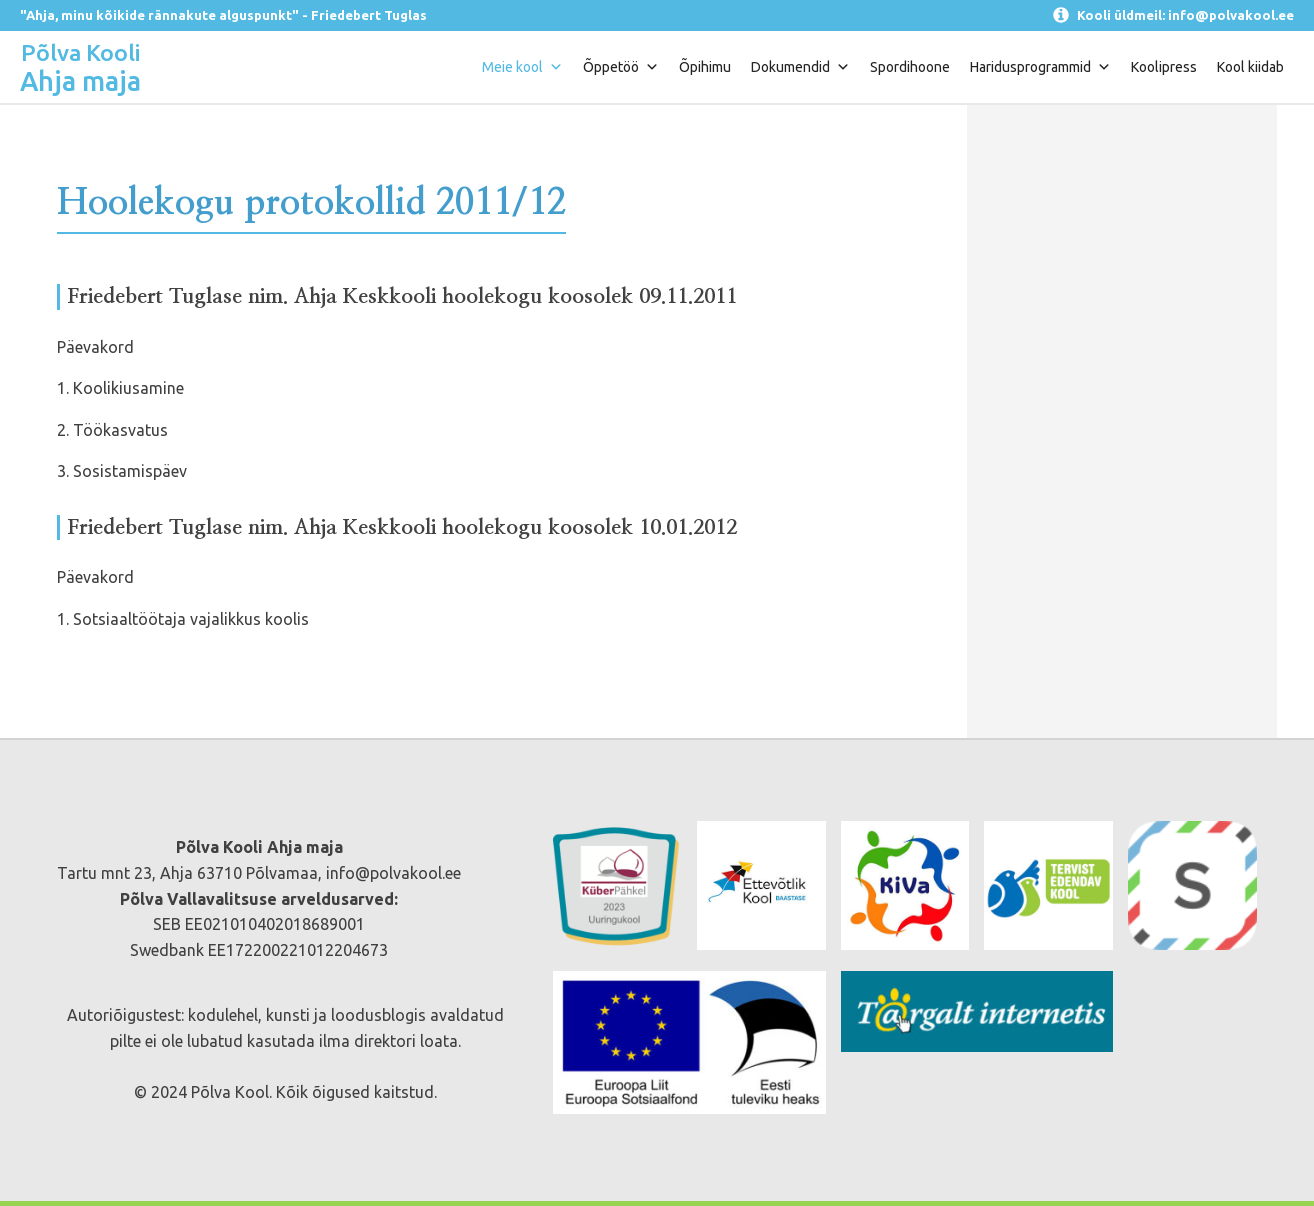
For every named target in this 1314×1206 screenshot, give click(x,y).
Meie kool (522, 67)
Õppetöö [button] (621, 67)
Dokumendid (800, 67)
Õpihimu (705, 67)
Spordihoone (910, 67)
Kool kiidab (1250, 67)
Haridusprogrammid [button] (1040, 67)
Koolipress (1164, 67)
